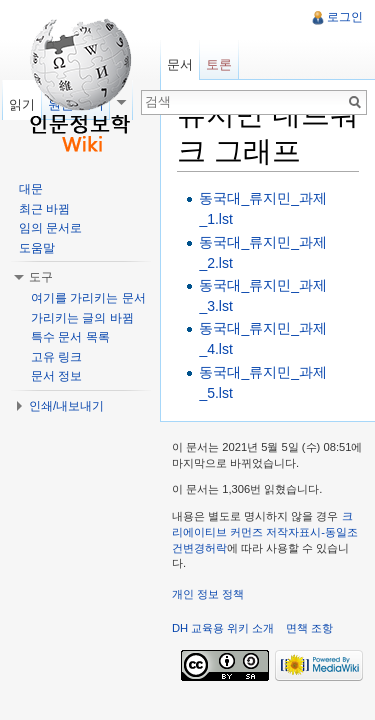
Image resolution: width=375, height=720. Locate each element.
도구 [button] (41, 277)
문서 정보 (56, 376)
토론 (219, 64)
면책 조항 (309, 628)
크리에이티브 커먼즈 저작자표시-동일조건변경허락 (265, 531)
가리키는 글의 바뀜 (82, 318)
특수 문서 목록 (70, 337)
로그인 (345, 17)
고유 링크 (56, 357)
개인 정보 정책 (208, 594)
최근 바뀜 (44, 209)
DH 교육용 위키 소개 (223, 628)
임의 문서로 (50, 228)
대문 (31, 189)
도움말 (37, 248)
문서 (180, 64)
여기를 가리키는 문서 (88, 298)
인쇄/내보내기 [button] (66, 406)
